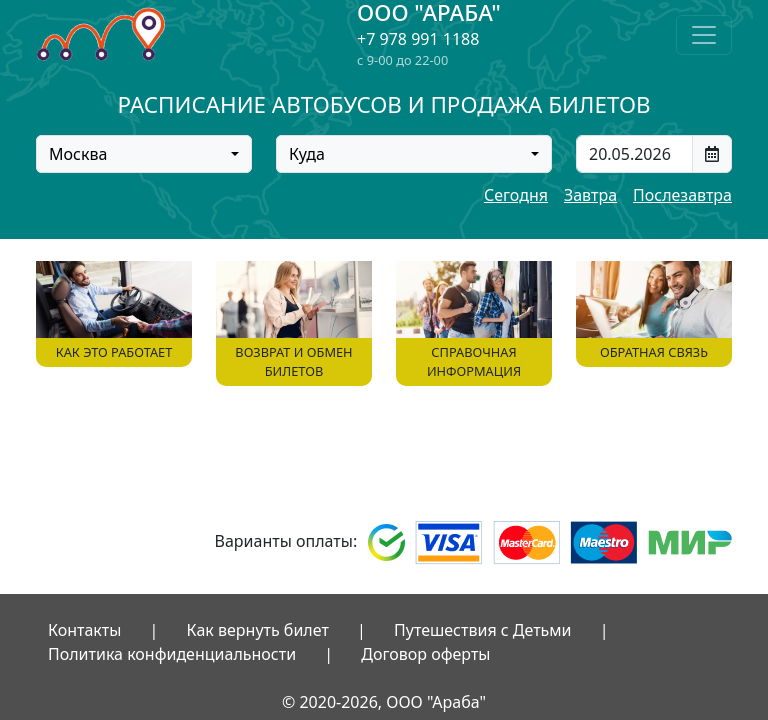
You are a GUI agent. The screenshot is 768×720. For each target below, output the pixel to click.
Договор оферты (425, 654)
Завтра (590, 195)
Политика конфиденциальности (172, 654)
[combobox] (144, 154)
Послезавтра (682, 195)
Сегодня (516, 195)
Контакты (84, 630)
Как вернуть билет (258, 630)
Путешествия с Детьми (483, 630)
